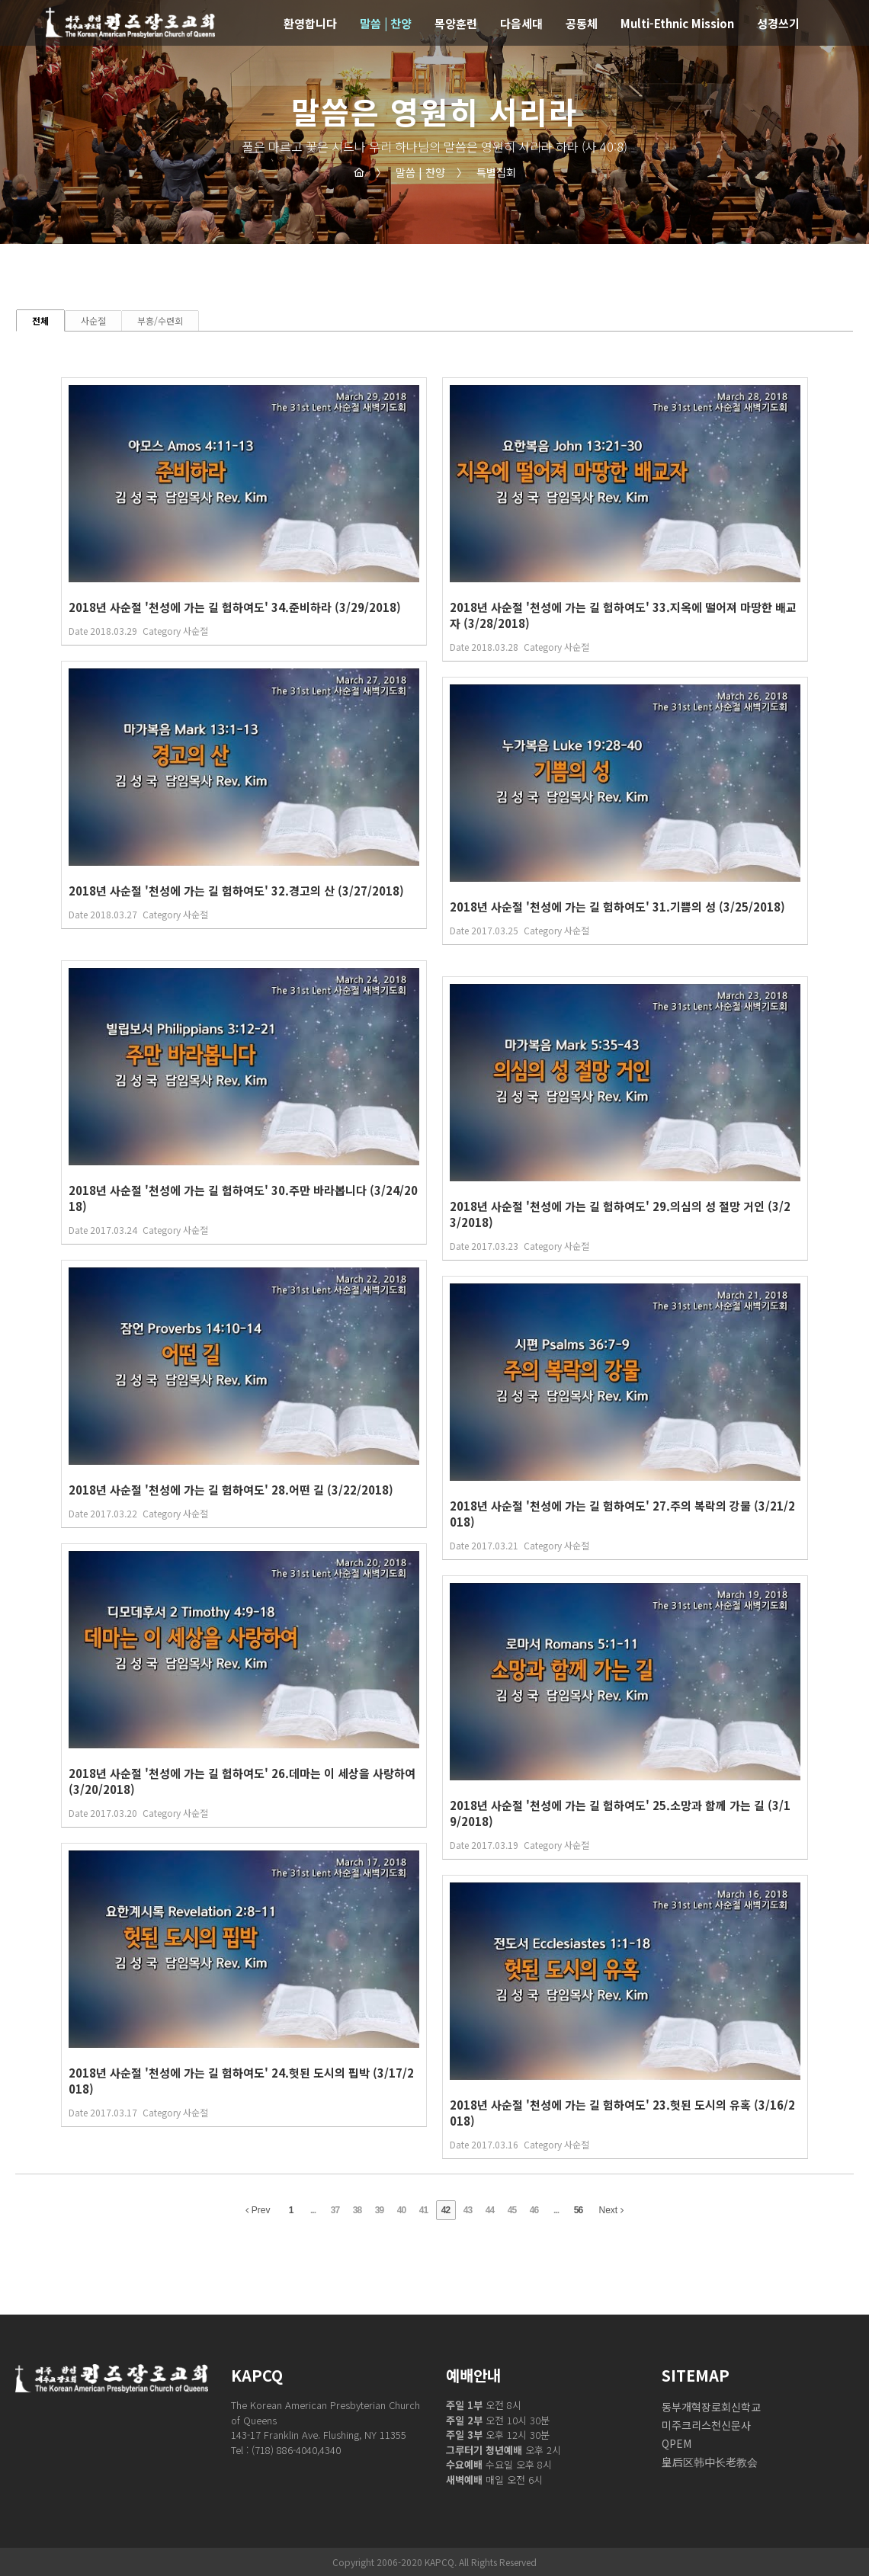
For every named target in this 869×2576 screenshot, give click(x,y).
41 (423, 2210)
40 (401, 2210)
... (313, 2210)
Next (611, 2210)
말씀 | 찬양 (410, 172)
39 (379, 2210)
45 (512, 2210)
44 (490, 2210)
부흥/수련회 (160, 320)
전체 (40, 320)
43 (467, 2210)
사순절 (93, 320)
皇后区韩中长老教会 (710, 2461)
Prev (257, 2210)
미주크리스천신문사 (706, 2425)
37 (335, 2210)
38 (357, 2210)
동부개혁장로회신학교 (711, 2406)
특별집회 (486, 172)
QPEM (676, 2443)
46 (534, 2210)
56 (578, 2210)
